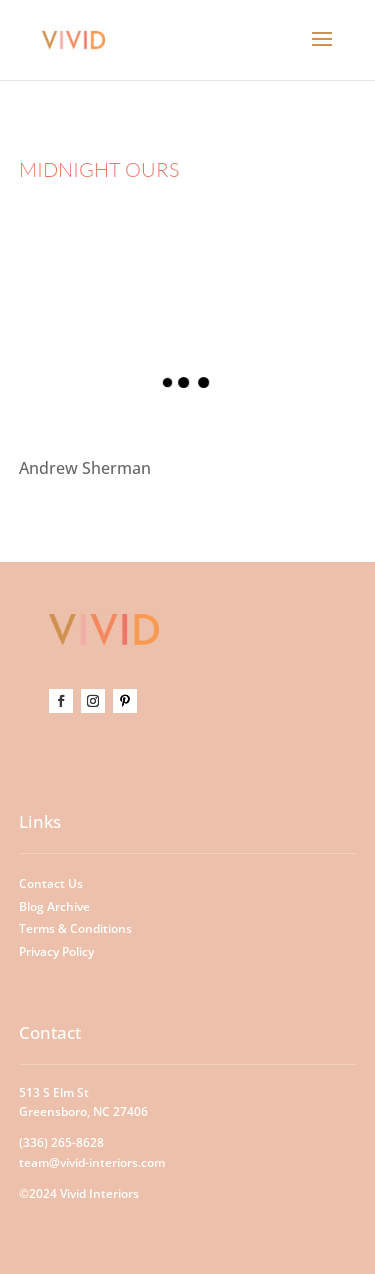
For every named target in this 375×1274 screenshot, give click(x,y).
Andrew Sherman (85, 468)
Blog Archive (54, 906)
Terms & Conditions (75, 928)
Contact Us (51, 883)
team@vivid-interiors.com (92, 1162)
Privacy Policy (56, 951)
